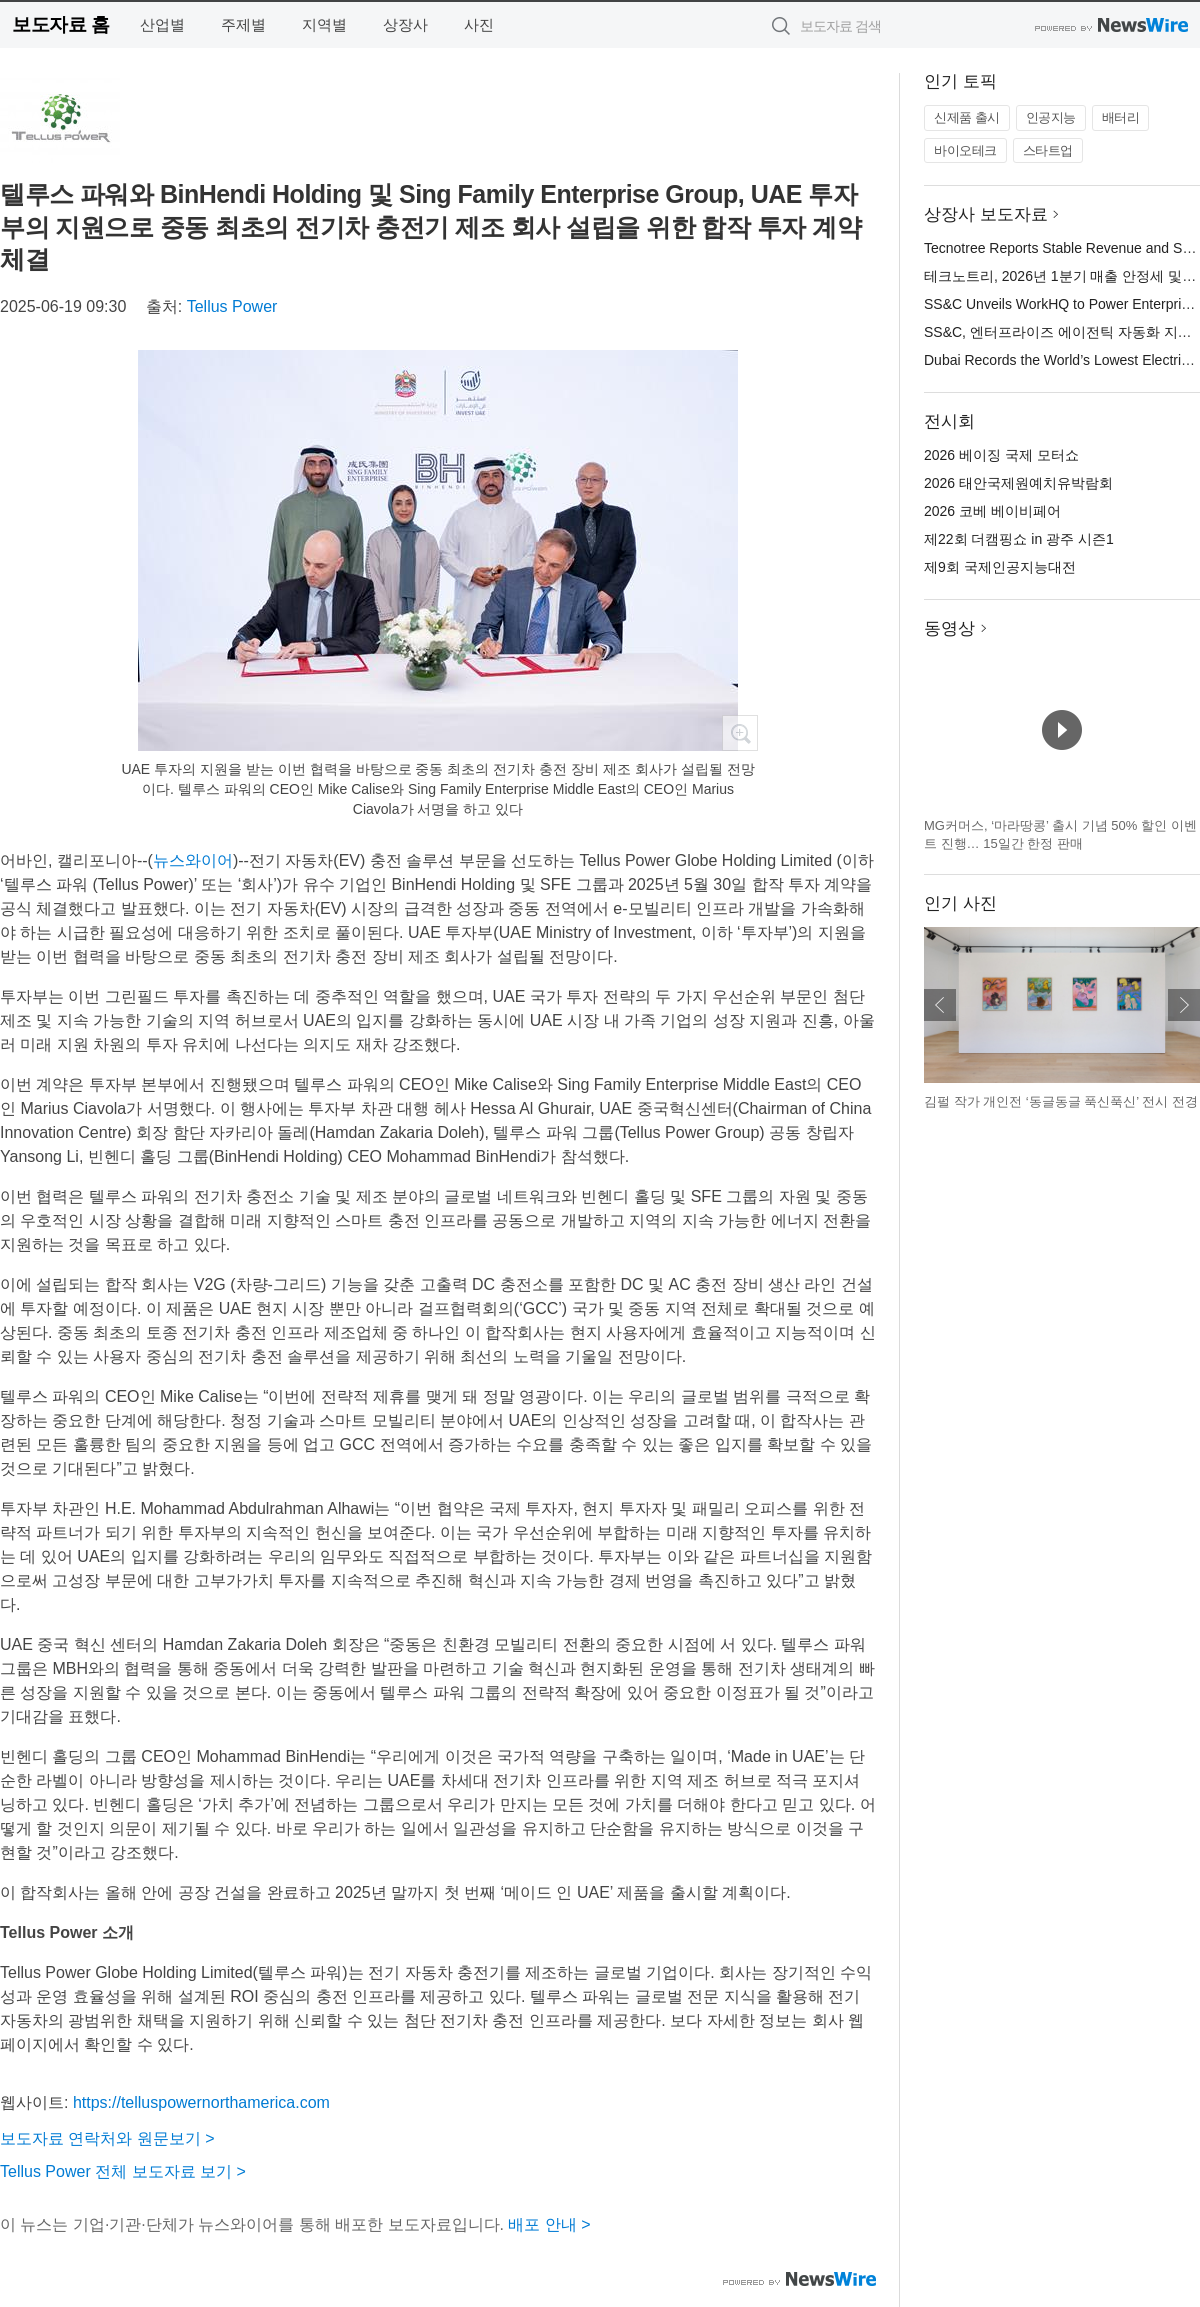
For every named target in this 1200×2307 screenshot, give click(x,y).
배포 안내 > (549, 2224)
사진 (479, 24)
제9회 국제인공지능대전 (1000, 567)
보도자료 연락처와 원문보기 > (107, 2138)
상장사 (405, 24)
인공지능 (1051, 117)
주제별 (243, 24)
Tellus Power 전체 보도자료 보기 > (123, 2171)
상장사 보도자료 (986, 214)
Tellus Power (232, 306)
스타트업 (1048, 150)
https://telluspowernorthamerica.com (201, 2102)
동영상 (949, 628)
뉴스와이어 (193, 860)
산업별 (162, 24)
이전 (940, 1005)
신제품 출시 (967, 117)
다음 (1184, 1005)
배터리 (1121, 117)
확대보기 (740, 733)
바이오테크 (965, 150)
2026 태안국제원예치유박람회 (1018, 483)
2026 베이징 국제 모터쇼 (1001, 455)
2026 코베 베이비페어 (992, 511)
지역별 (324, 24)
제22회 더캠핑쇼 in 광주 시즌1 (1019, 539)
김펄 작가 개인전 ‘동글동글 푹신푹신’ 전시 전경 (1061, 1101)
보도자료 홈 (60, 24)
